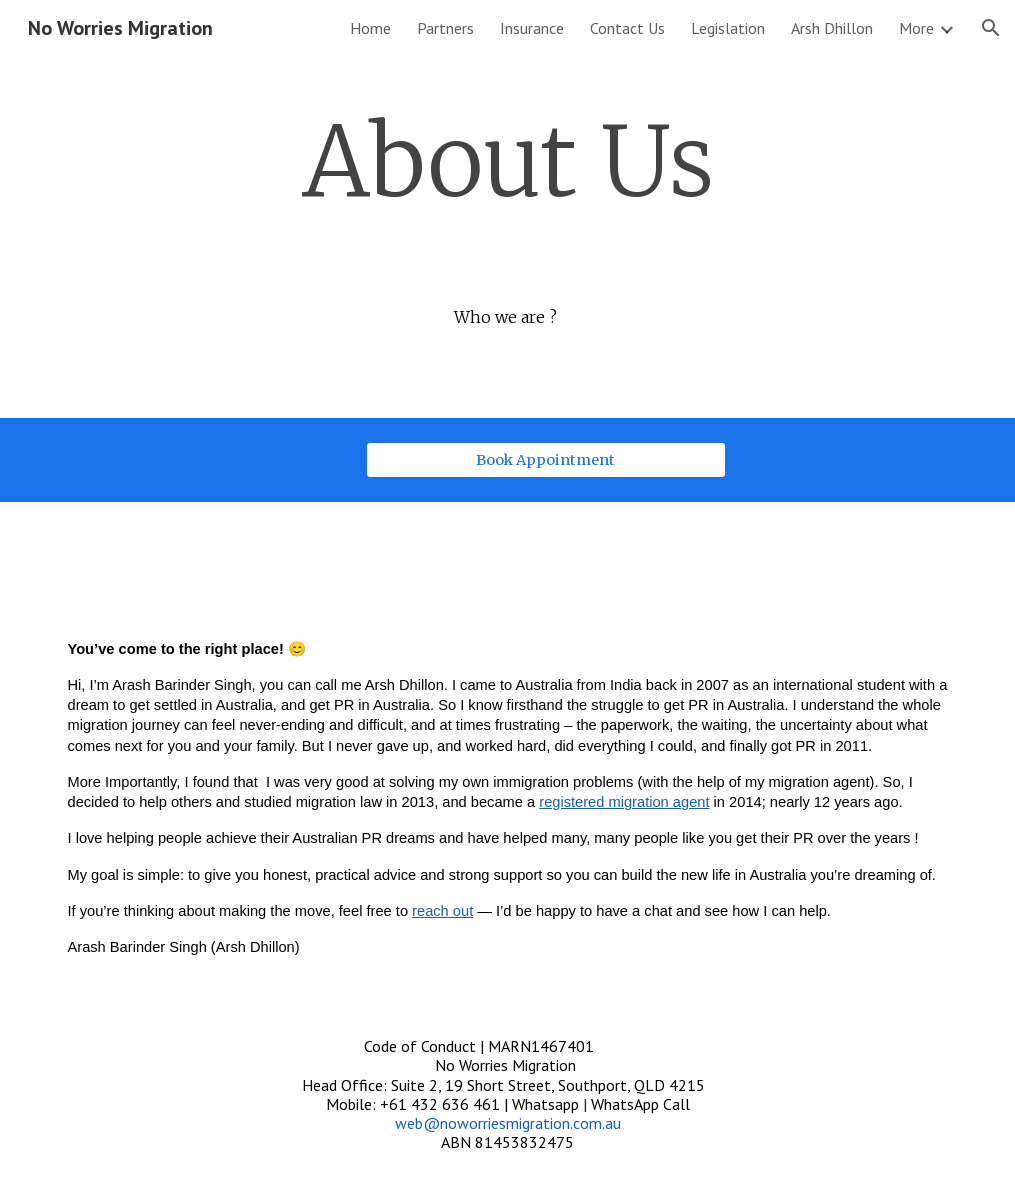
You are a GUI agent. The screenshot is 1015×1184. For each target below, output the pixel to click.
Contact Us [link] (627, 28)
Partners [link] (445, 28)
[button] (991, 28)
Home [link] (370, 28)
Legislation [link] (728, 28)
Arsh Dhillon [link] (832, 28)
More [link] (916, 28)
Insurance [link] (532, 28)
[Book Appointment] (546, 460)
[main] (507, 163)
